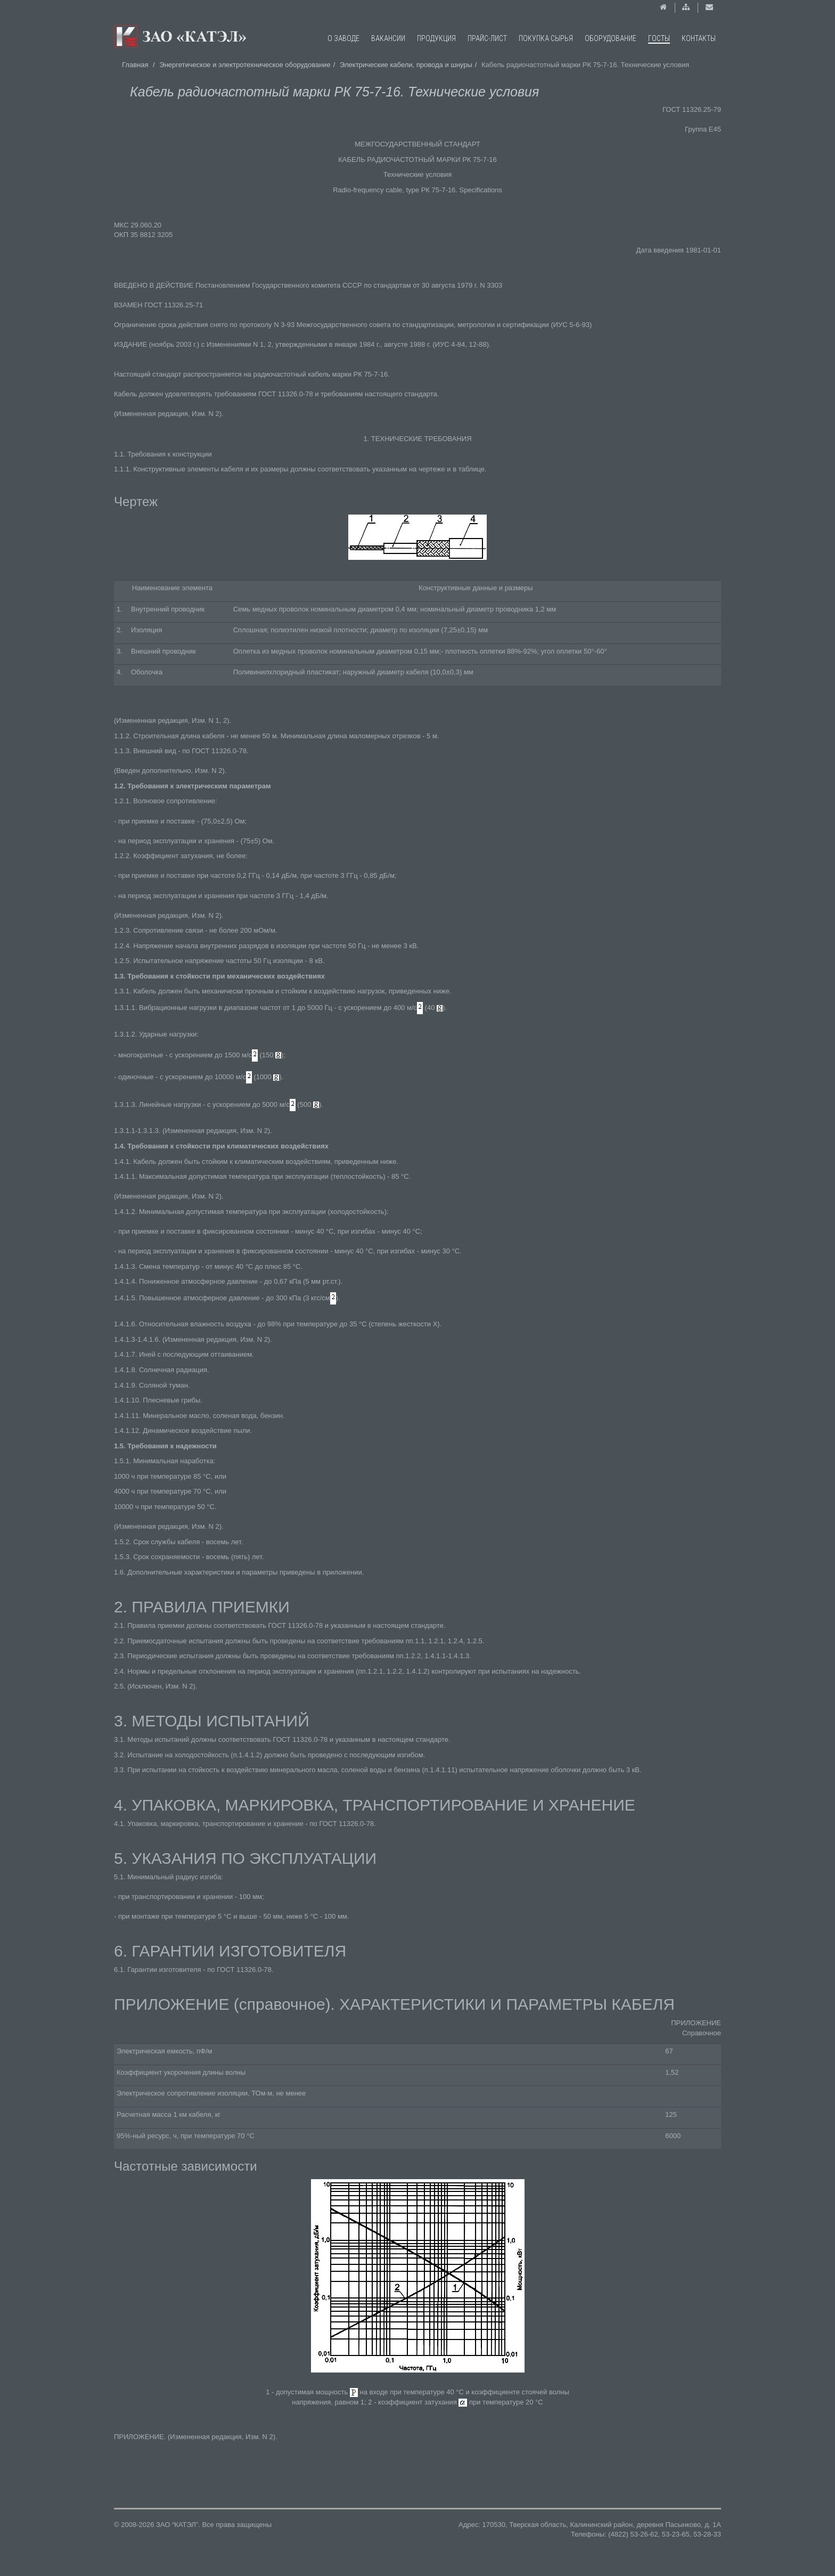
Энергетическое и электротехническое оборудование (245, 65)
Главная (135, 65)
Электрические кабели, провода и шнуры (406, 65)
